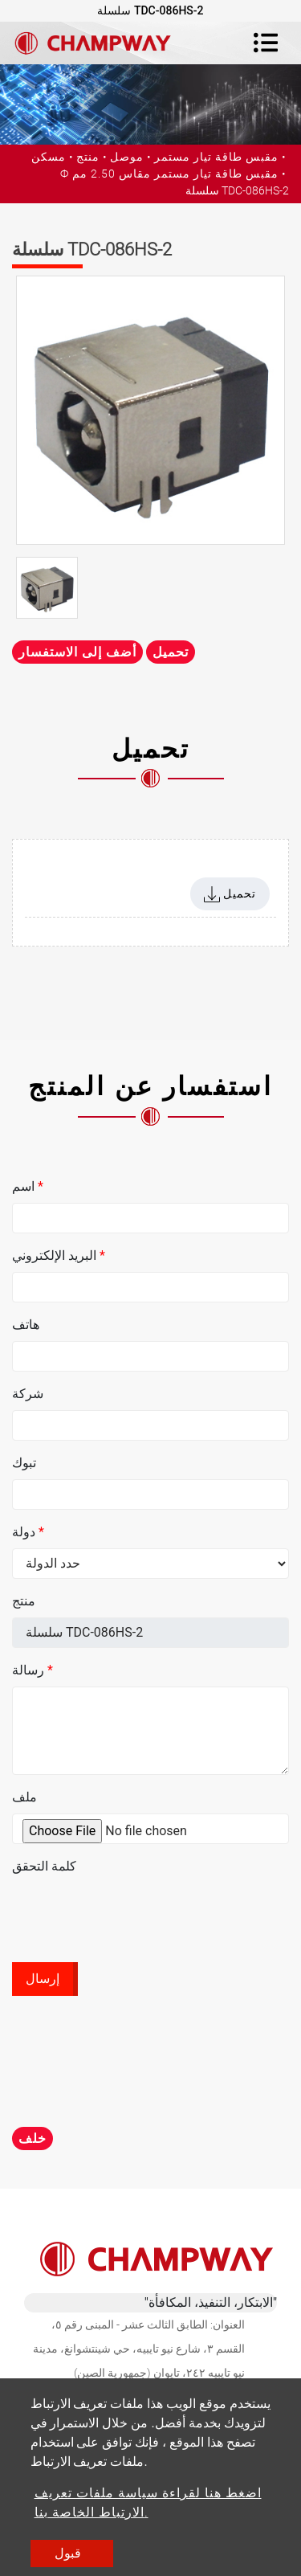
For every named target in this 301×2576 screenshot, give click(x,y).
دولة (28, 1531)
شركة (27, 1393)
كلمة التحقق (44, 1866)
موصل (127, 156)
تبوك (24, 1462)
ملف (24, 1797)
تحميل (171, 652)
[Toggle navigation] (265, 43)
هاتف (25, 1324)
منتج (88, 156)
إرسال (42, 1978)
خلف (32, 2138)
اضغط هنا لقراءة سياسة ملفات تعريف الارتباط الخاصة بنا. (148, 2502)
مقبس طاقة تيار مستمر (216, 156)
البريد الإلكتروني (58, 1255)
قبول (68, 2553)
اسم (27, 1186)
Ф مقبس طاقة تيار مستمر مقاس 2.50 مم (169, 173)
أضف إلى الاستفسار (77, 652)
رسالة (32, 1670)
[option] (150, 410)
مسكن (48, 156)
